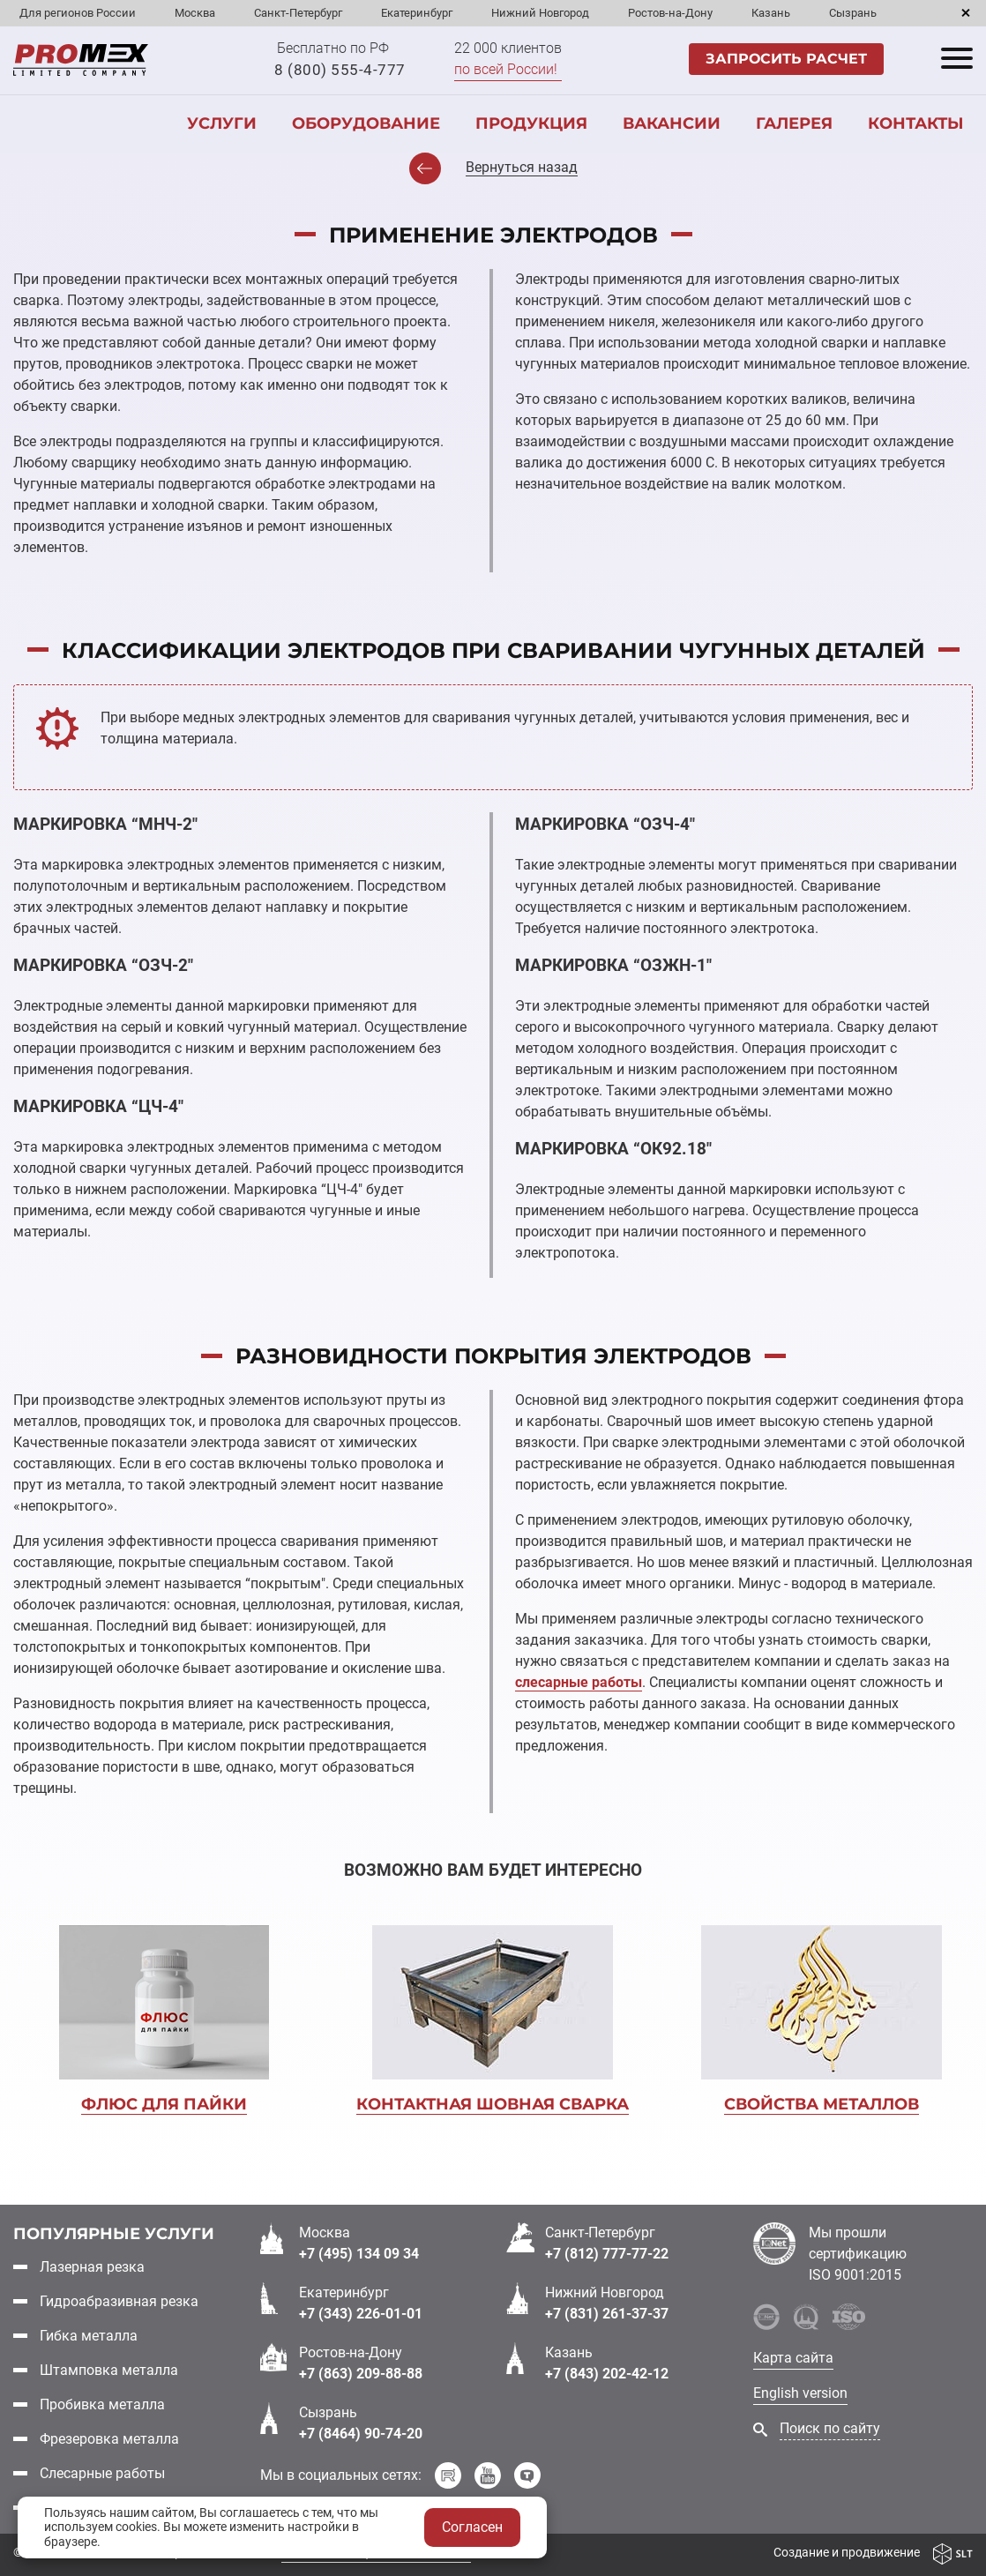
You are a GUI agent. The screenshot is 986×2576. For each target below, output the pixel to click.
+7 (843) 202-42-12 (607, 2373)
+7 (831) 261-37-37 (607, 2313)
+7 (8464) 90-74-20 (360, 2433)
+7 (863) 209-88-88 (360, 2373)
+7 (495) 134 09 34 (359, 2253)
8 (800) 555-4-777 (340, 69)
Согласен (472, 2527)
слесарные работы (578, 1682)
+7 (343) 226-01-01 (360, 2313)
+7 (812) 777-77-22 (607, 2253)
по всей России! (505, 69)
